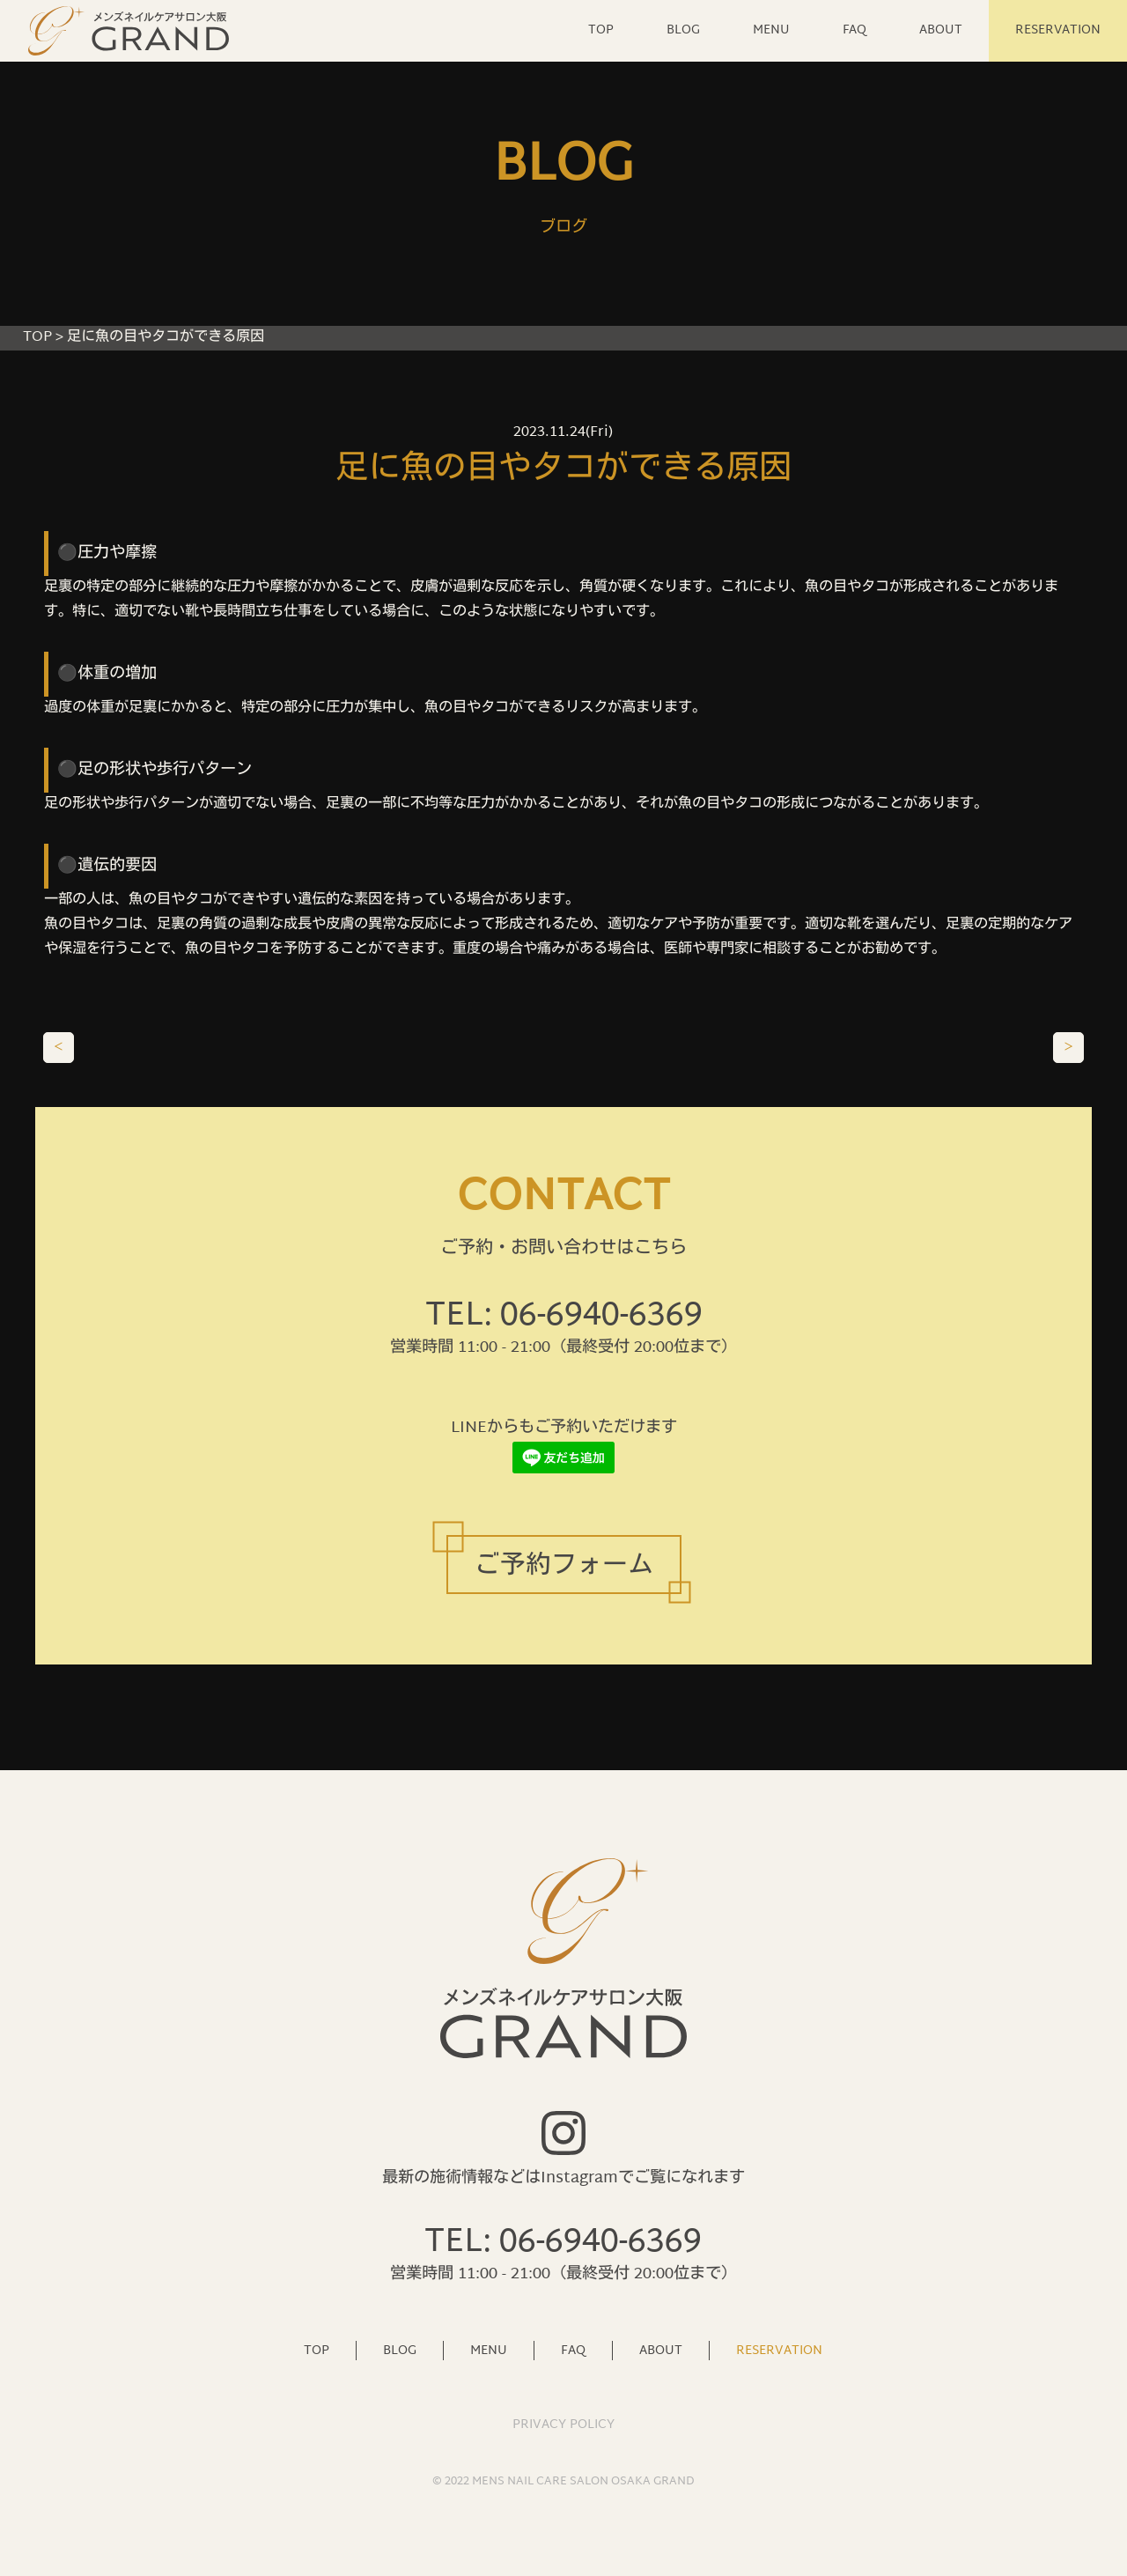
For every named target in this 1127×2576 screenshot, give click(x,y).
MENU (771, 30)
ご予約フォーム (564, 1567)
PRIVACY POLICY (563, 2425)
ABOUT (940, 30)
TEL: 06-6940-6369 (564, 1317)
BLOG (683, 30)
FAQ (854, 30)
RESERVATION (1058, 30)
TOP (601, 30)
